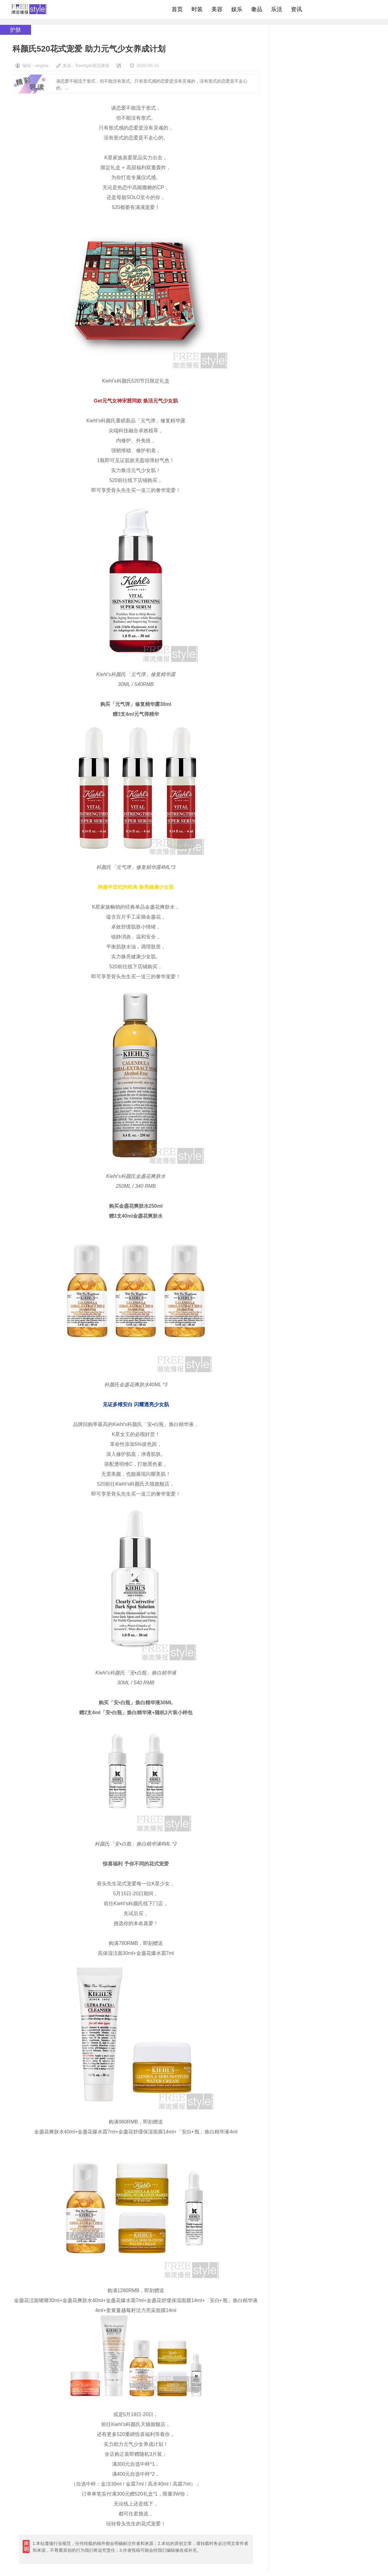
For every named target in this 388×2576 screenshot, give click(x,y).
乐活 (276, 9)
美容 (217, 9)
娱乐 (236, 9)
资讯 (296, 9)
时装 (197, 9)
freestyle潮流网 (29, 9)
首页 (177, 9)
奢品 (256, 9)
